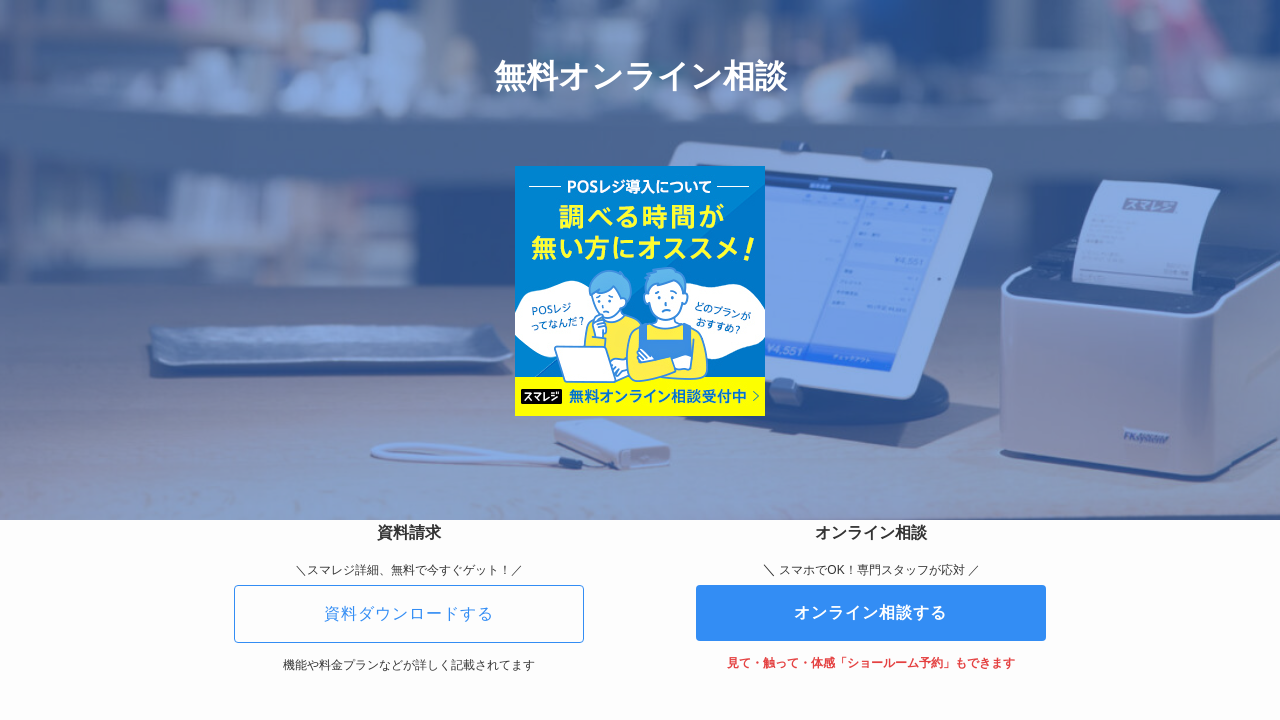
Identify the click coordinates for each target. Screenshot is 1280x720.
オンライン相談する (870, 612)
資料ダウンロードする (409, 613)
